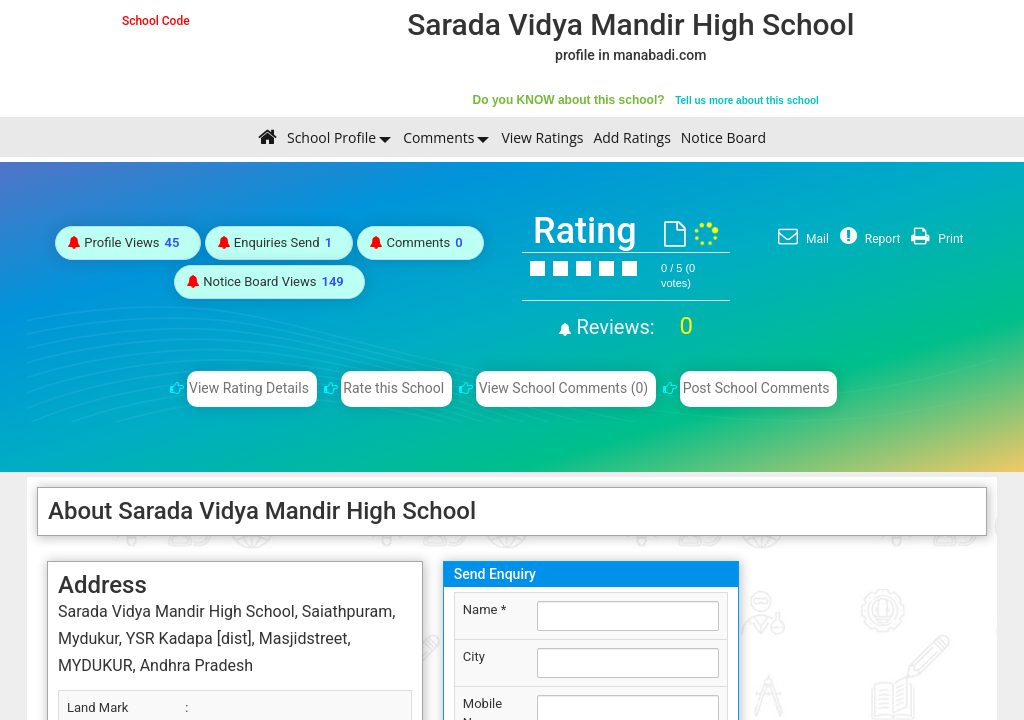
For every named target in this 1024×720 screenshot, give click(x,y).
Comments (438, 137)
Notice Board (723, 137)
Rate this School (393, 388)
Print (934, 239)
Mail (801, 239)
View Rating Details (249, 388)
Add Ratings (631, 137)
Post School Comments (756, 388)
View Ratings (542, 137)
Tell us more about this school (747, 100)
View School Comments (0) (564, 388)
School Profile (331, 137)
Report (868, 239)
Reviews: (632, 327)
